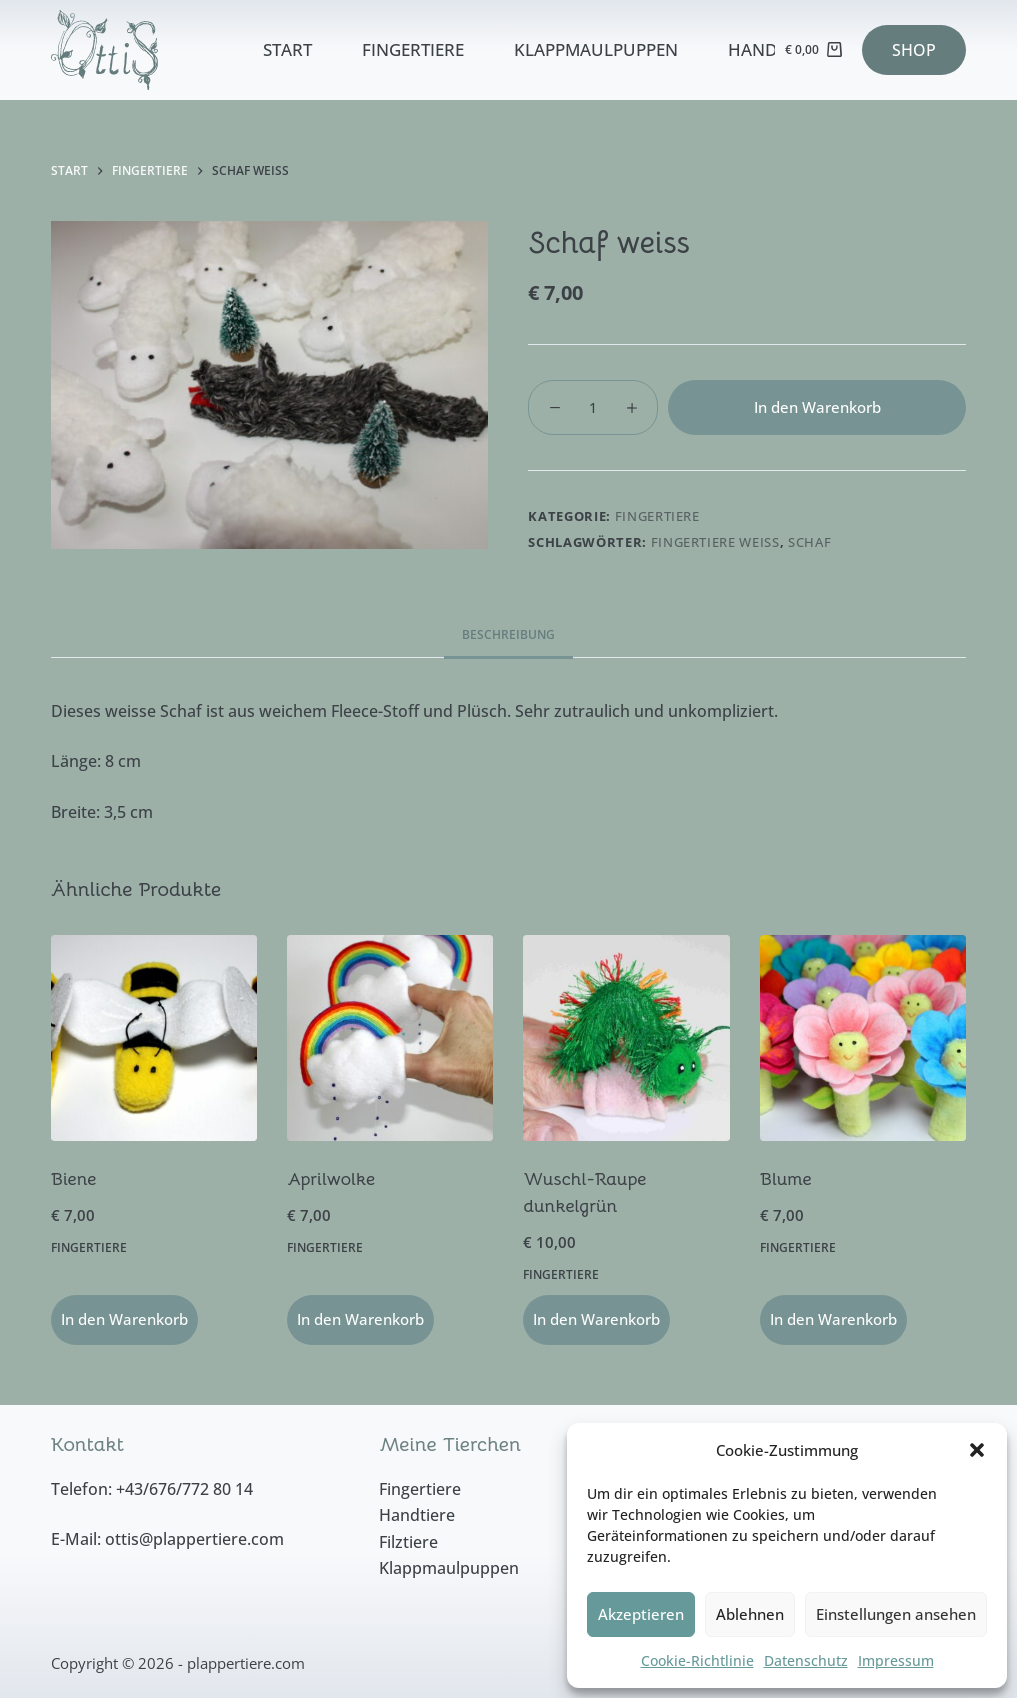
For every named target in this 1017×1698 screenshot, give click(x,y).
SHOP (914, 50)
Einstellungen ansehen (896, 1614)
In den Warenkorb (817, 407)
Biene (74, 1179)
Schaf (809, 542)
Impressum (896, 1660)
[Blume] (863, 1038)
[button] (977, 1450)
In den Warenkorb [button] (124, 1319)
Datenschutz (806, 1660)
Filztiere (408, 1542)
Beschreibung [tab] (508, 634)
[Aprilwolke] (390, 1038)
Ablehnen (750, 1614)
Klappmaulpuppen (596, 49)
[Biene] (154, 1038)
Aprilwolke (331, 1179)
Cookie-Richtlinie (697, 1660)
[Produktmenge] (593, 407)
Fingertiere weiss (715, 542)
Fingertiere (413, 49)
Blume (786, 1179)
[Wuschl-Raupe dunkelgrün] (626, 1038)
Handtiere (774, 49)
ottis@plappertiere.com (194, 1539)
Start (287, 49)
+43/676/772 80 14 (184, 1489)
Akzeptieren (641, 1614)
